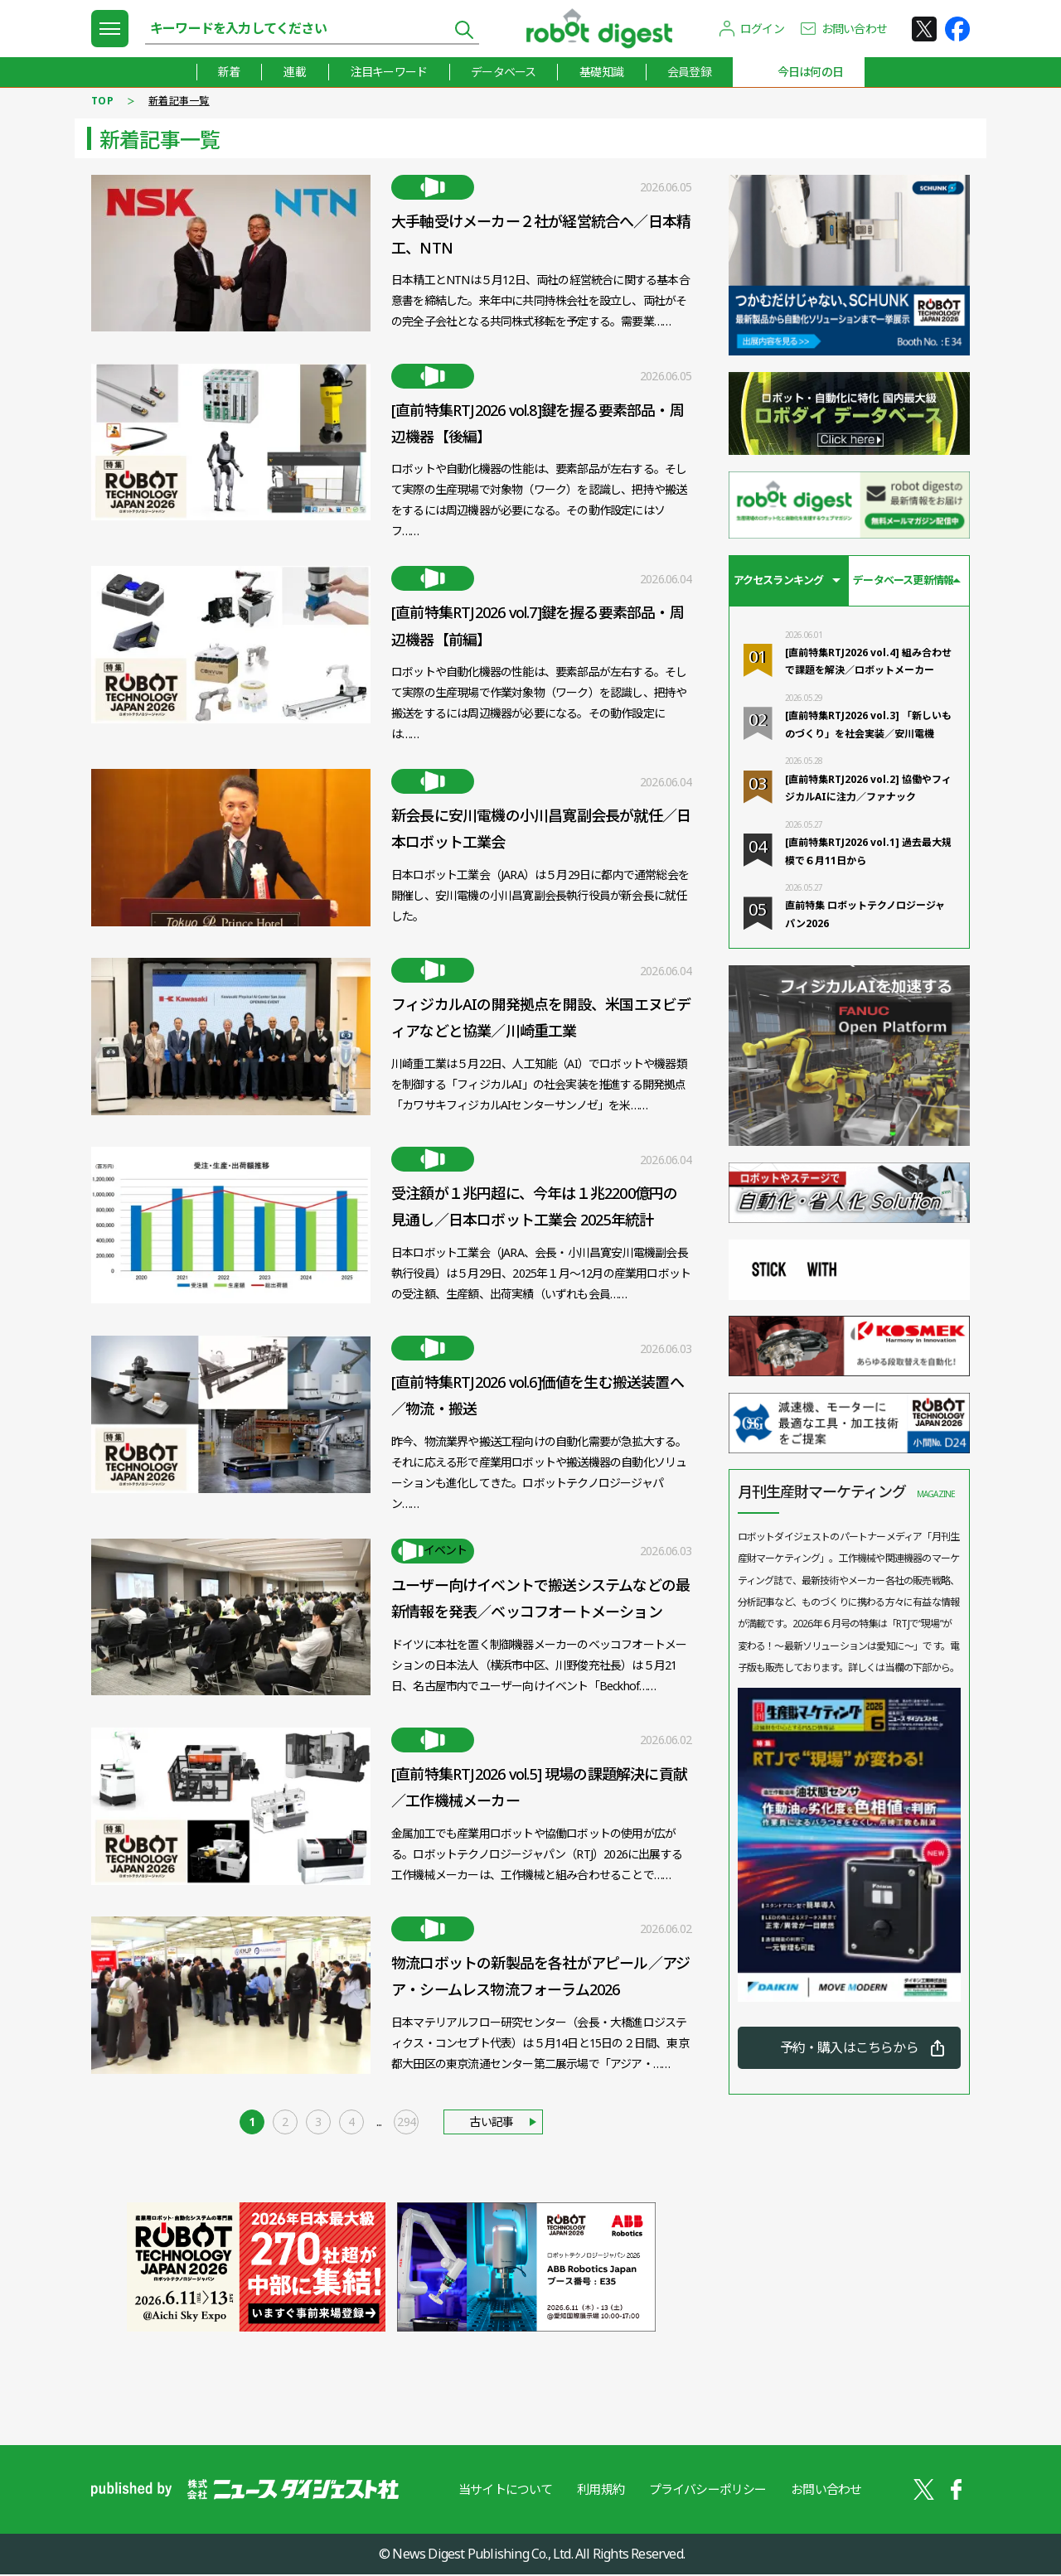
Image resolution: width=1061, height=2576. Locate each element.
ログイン (762, 28)
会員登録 (690, 72)
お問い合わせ (854, 28)
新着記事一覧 (179, 101)
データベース (502, 72)
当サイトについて (505, 2490)
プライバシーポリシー (708, 2490)
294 (406, 2124)
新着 (226, 72)
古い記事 (491, 2124)
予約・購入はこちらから (849, 2049)
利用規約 (600, 2490)
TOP (102, 101)
